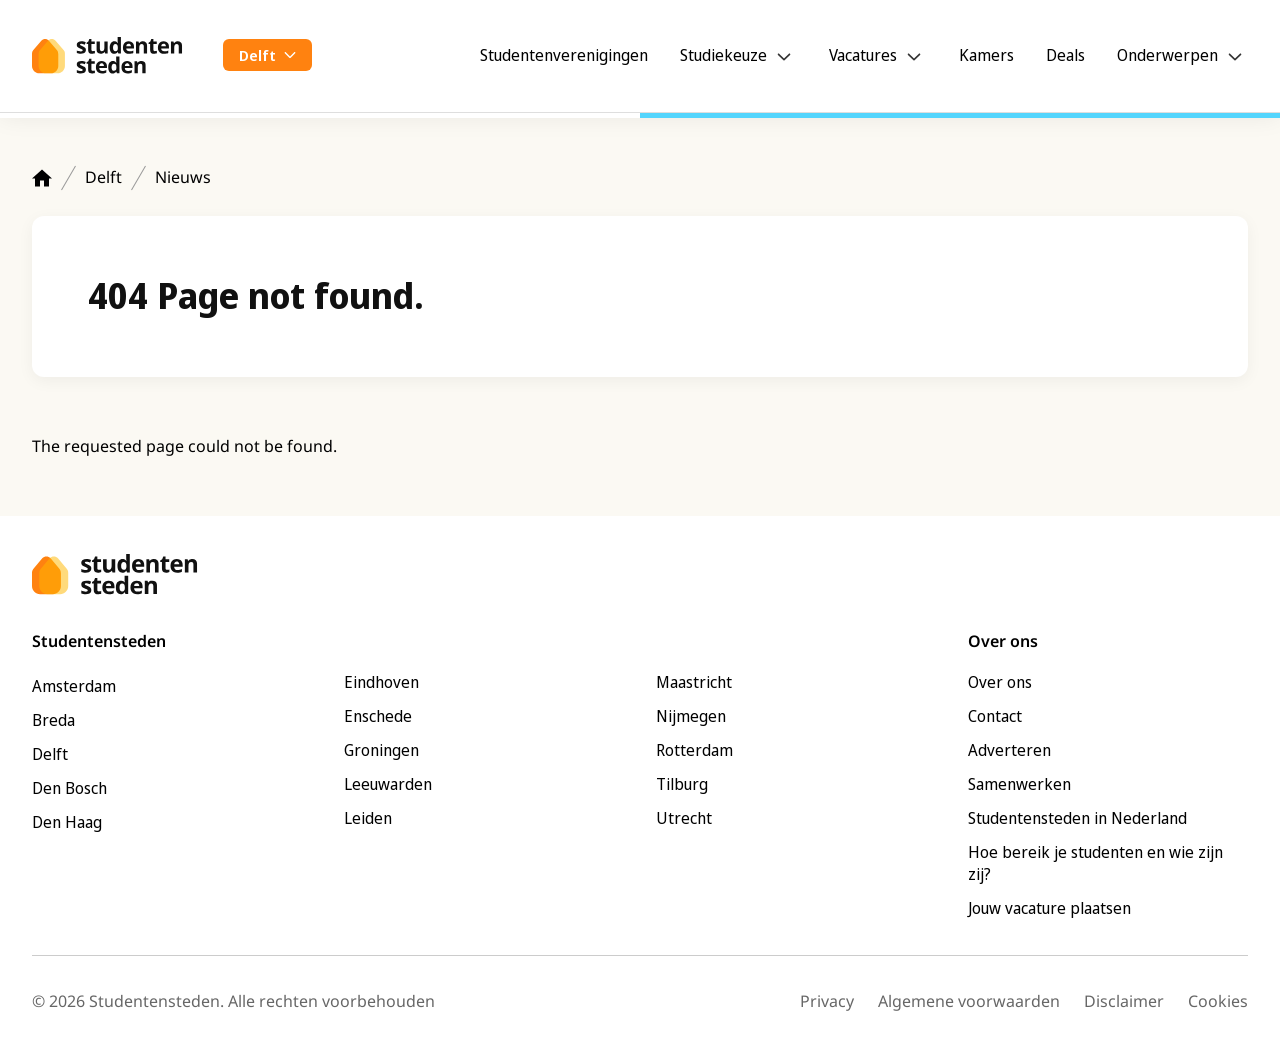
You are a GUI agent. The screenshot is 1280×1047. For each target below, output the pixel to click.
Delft (103, 177)
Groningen (381, 750)
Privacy (827, 1001)
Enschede (378, 716)
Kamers (986, 55)
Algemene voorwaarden (969, 1001)
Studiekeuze (723, 55)
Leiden (368, 818)
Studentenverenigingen (564, 55)
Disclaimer (1124, 1001)
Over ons (1000, 682)
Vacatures (863, 55)
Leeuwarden (388, 784)
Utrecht (684, 818)
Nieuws (183, 177)
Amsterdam (74, 686)
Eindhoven (381, 682)
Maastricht (694, 682)
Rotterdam (694, 750)
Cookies (1218, 1001)
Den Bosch (69, 788)
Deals (1065, 55)
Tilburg (682, 784)
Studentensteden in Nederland (1077, 818)
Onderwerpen (1167, 55)
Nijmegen (691, 716)
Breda (53, 720)
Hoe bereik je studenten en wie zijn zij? (1095, 863)
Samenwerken (1019, 784)
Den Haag (67, 822)
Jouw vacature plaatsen (1049, 908)
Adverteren (1009, 750)
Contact (995, 716)
